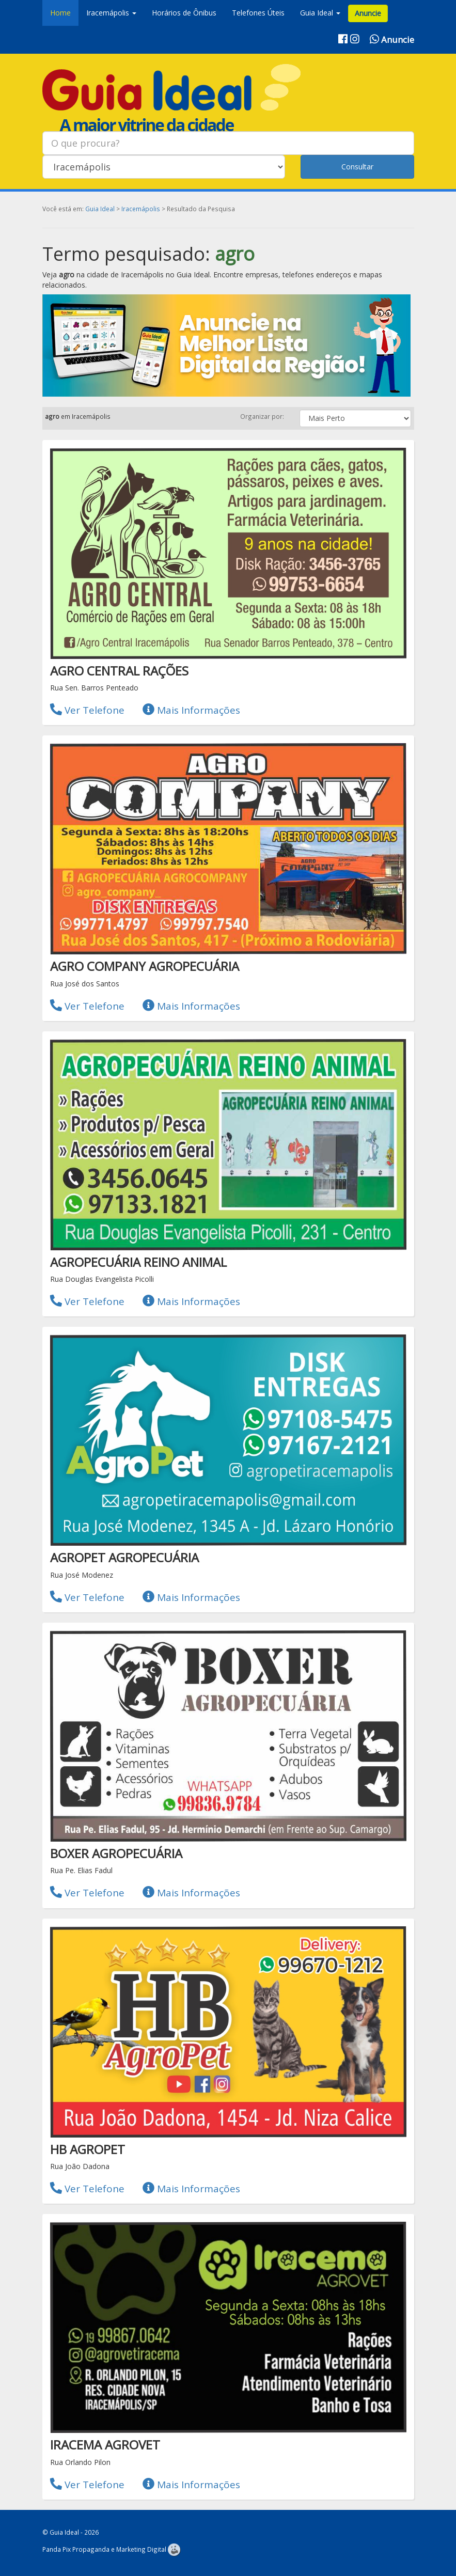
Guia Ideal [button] (320, 13)
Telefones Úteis (258, 13)
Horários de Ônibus (184, 13)
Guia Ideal (100, 209)
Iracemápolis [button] (111, 13)
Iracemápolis (140, 209)
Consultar (357, 166)
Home (60, 13)
